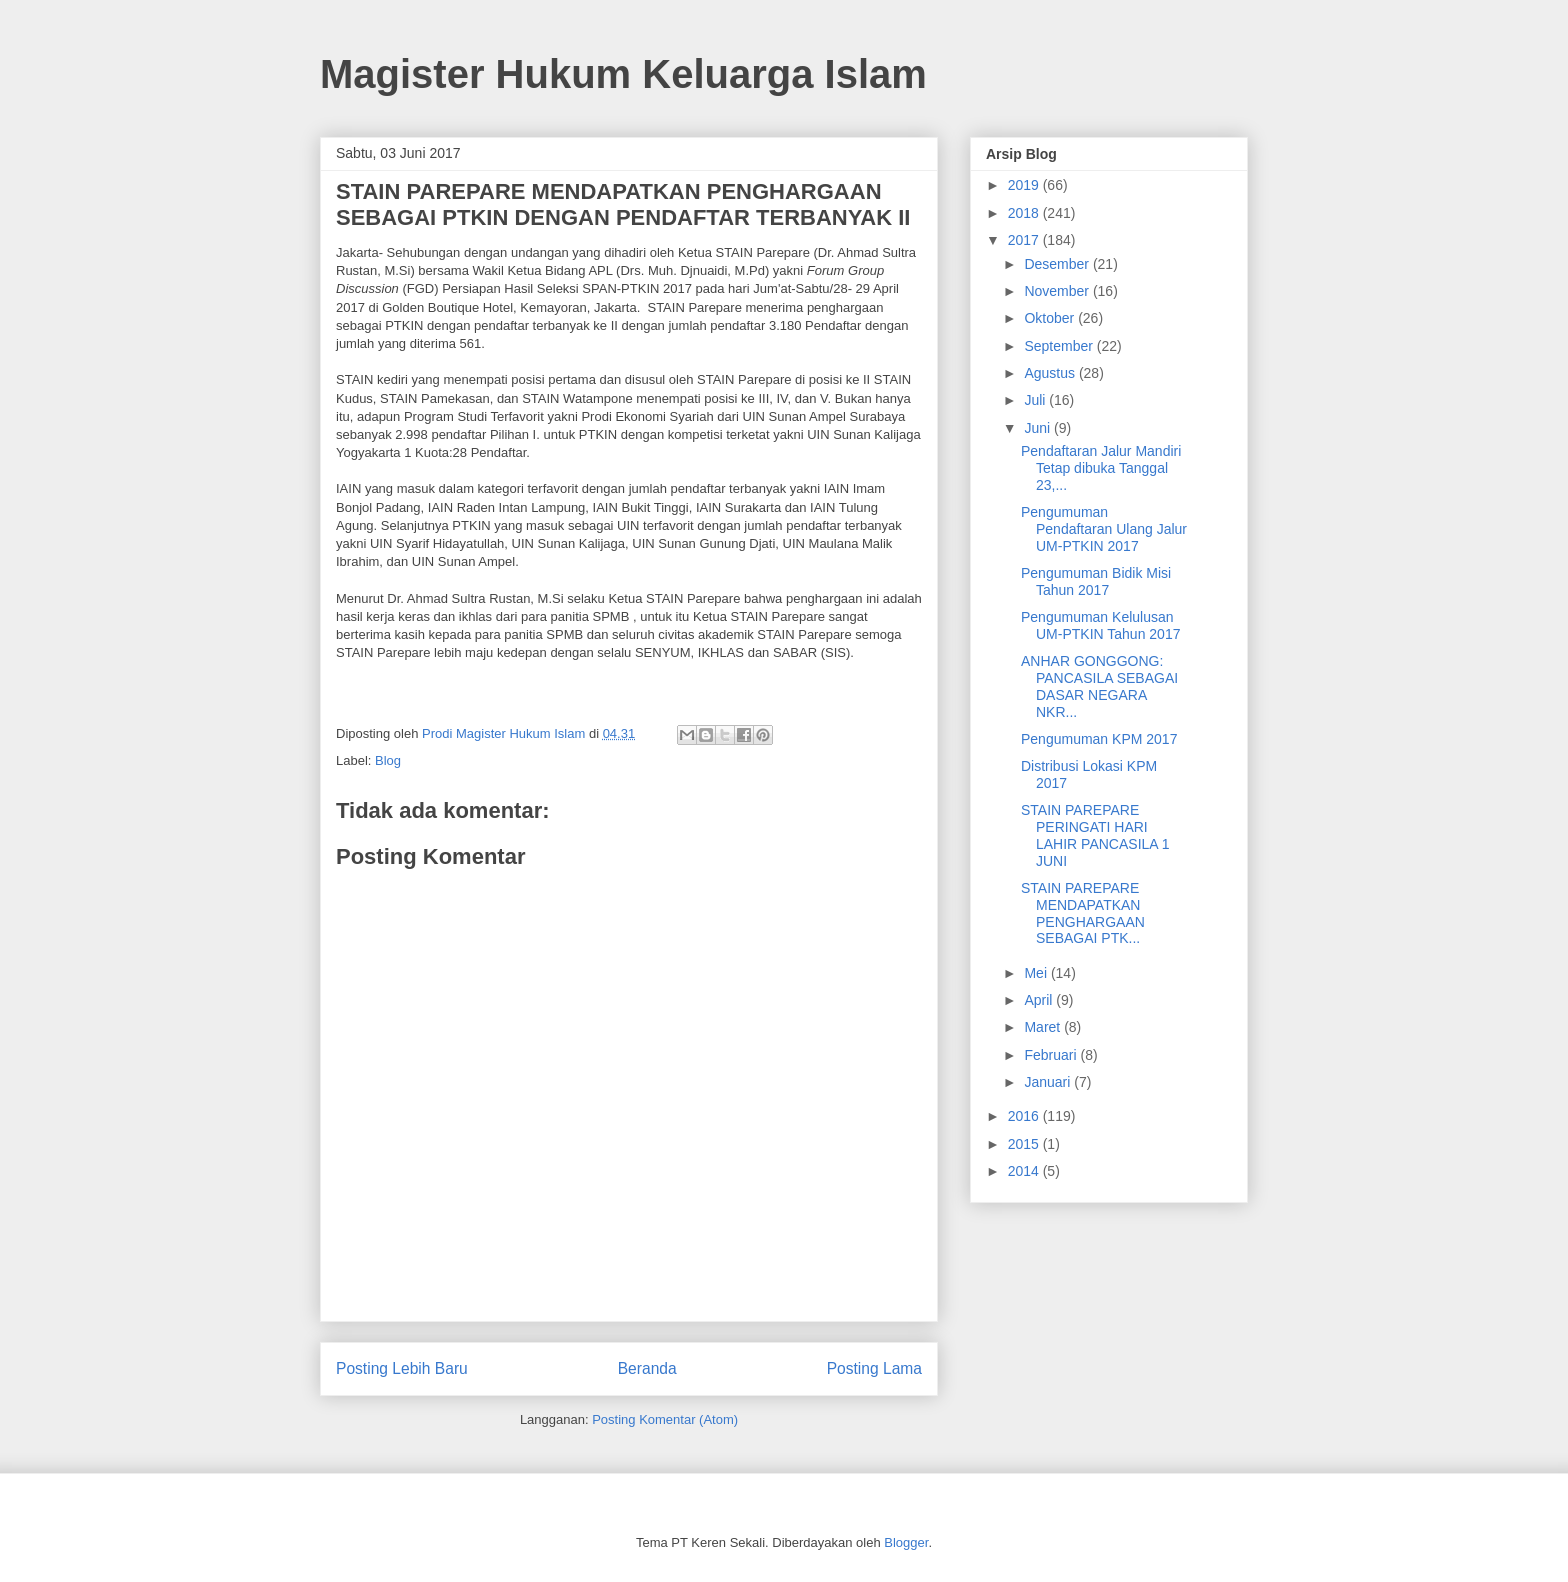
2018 (1025, 213)
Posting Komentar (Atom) (665, 1419)
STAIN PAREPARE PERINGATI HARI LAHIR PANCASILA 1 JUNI (1095, 835)
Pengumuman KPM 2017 (1099, 739)
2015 (1025, 1144)
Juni (1039, 428)
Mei (1037, 973)
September (1060, 346)
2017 (1025, 240)
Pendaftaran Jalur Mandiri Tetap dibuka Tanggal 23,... (1101, 468)
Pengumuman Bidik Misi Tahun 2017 (1096, 581)
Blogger (906, 1542)
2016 (1025, 1116)
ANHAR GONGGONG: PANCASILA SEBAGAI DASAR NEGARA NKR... (1099, 686)
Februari (1052, 1055)
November (1058, 291)
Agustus (1051, 373)
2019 (1025, 185)
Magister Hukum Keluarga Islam (623, 74)
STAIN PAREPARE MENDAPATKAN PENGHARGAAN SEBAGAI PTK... (1083, 913)
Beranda (647, 1368)
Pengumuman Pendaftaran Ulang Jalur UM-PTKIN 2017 (1104, 529)
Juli (1036, 400)
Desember (1058, 264)
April (1040, 1000)
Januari (1049, 1082)
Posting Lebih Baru (402, 1368)
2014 (1025, 1171)
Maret (1044, 1027)
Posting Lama (874, 1368)
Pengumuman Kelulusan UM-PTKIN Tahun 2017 (1100, 625)
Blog (388, 760)
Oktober (1051, 318)
